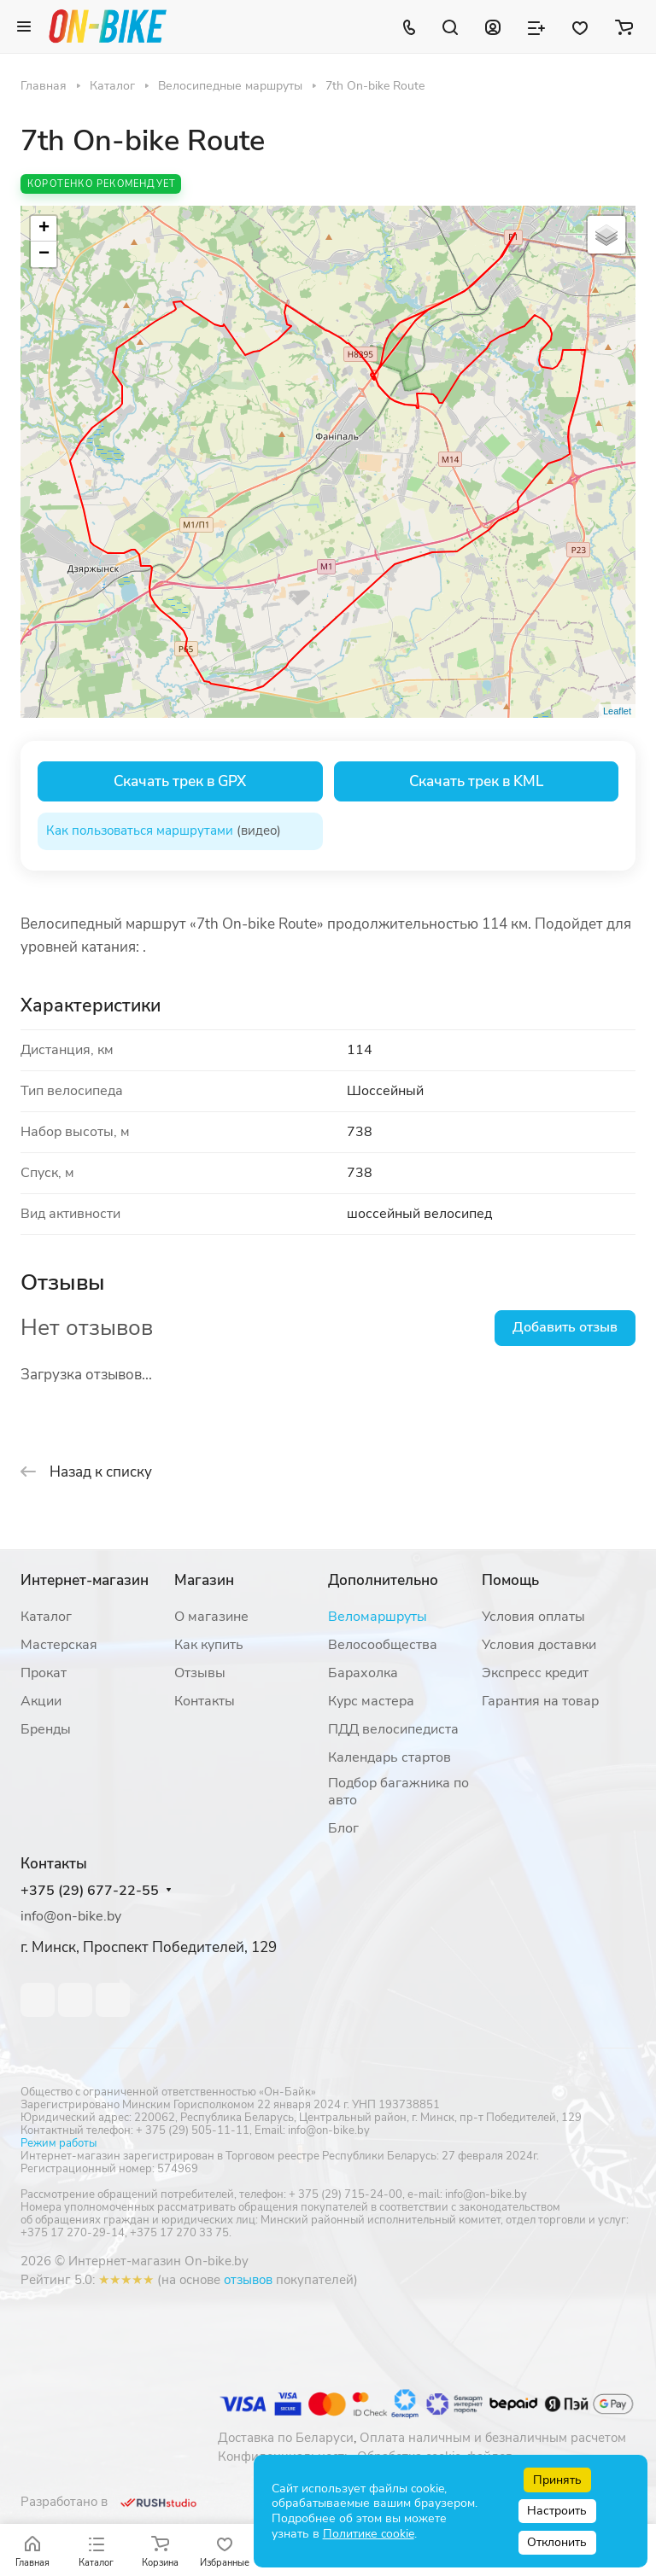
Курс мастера (371, 1701)
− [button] (44, 254)
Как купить (208, 1644)
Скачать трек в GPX (180, 781)
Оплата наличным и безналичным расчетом (493, 2437)
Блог (343, 1828)
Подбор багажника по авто (398, 1792)
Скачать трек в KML (476, 781)
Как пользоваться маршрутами (139, 830)
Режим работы (58, 2143)
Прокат (43, 1673)
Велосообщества (382, 1644)
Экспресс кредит (535, 1673)
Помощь (510, 1580)
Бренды (45, 1729)
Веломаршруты (377, 1616)
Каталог (46, 1616)
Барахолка (363, 1673)
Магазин (204, 1580)
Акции (41, 1701)
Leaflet (617, 711)
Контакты (204, 1701)
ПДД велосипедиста (393, 1729)
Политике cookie (368, 2534)
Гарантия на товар (540, 1701)
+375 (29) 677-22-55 (89, 1891)
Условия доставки (539, 1644)
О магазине (211, 1616)
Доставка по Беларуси (286, 2437)
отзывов (248, 2279)
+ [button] (44, 229)
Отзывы (200, 1673)
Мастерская (58, 1644)
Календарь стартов (389, 1757)
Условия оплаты (533, 1616)
